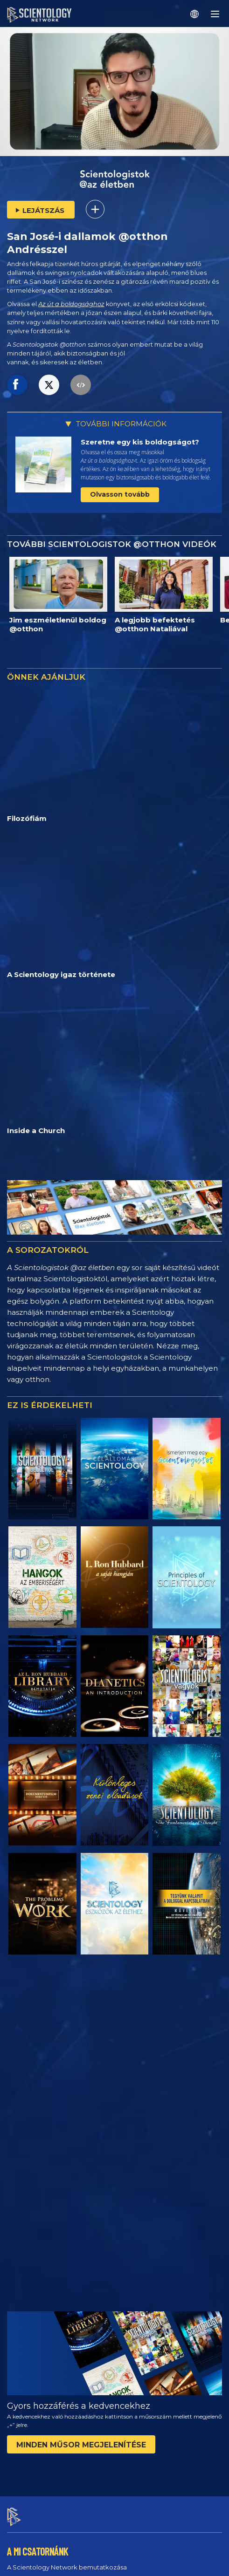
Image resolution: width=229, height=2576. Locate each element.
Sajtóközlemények (36, 2178)
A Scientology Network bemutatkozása (67, 2090)
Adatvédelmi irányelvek (38, 2553)
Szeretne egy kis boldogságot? (140, 441)
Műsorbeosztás (35, 2143)
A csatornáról (27, 2108)
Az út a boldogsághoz (71, 304)
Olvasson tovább (120, 494)
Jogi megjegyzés (29, 2564)
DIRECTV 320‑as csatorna (45, 2266)
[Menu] (215, 14)
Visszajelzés (34, 2381)
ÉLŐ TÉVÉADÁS (34, 2128)
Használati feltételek (34, 2531)
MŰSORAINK (27, 2225)
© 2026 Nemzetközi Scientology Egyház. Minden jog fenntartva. (94, 2521)
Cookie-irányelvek (31, 2542)
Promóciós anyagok (37, 2196)
